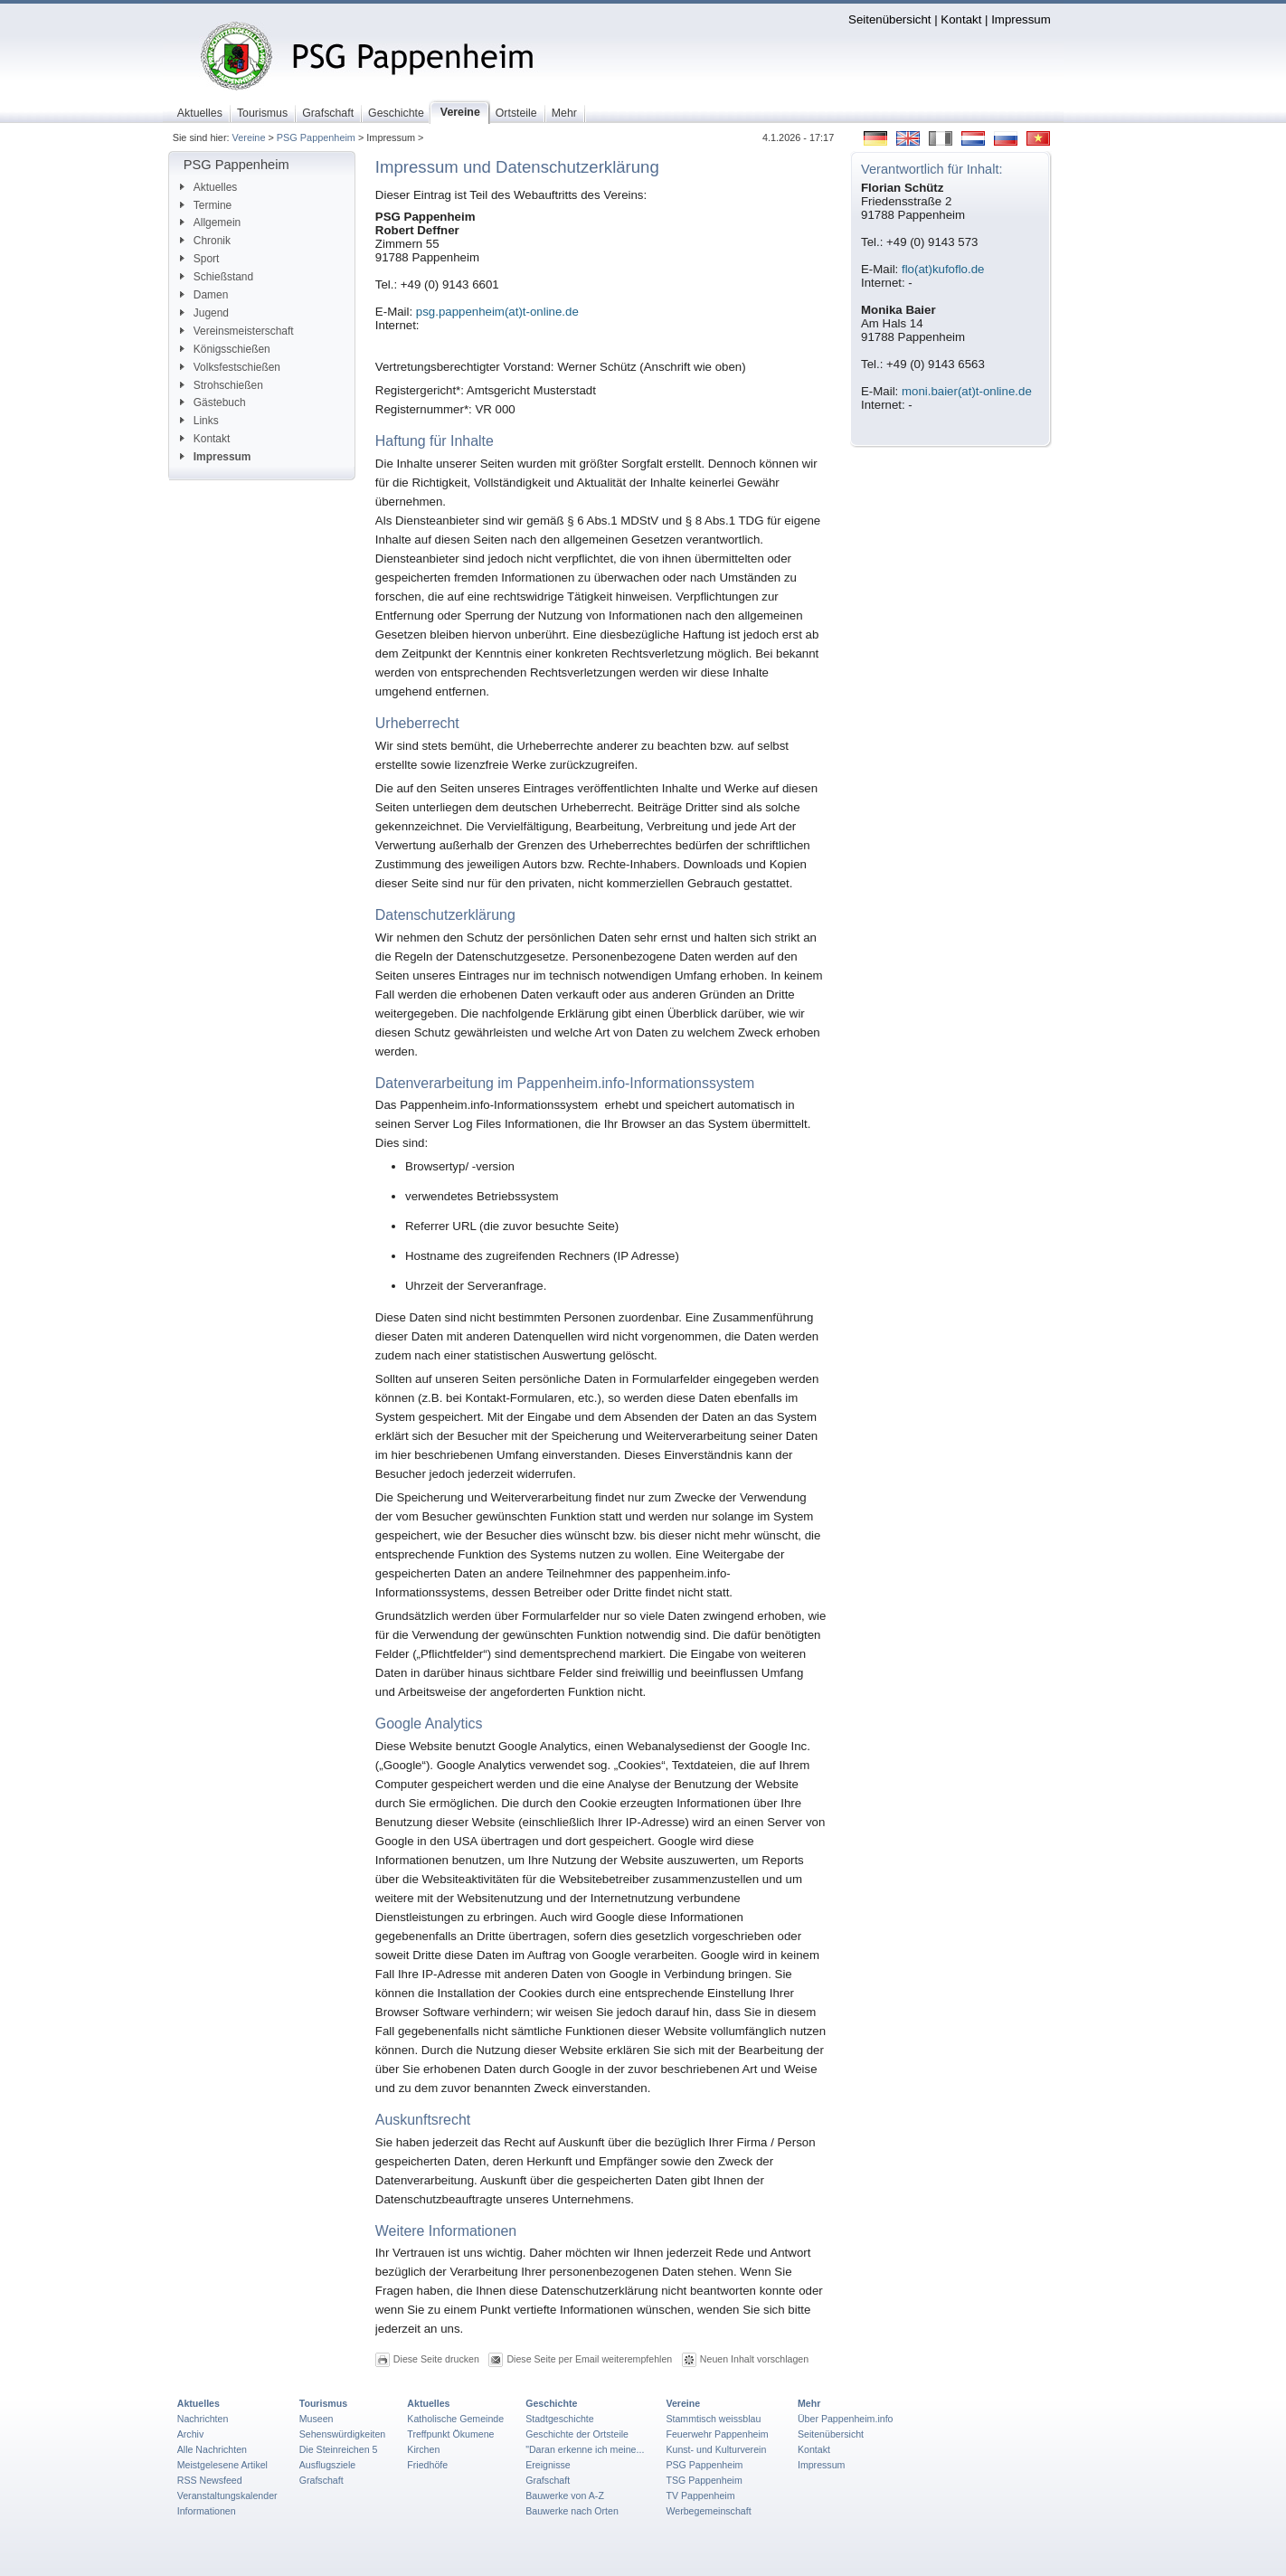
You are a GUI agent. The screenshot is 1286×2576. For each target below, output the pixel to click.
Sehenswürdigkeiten (342, 2434)
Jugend (204, 313)
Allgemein (210, 222)
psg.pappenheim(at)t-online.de (497, 311)
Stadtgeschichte (559, 2418)
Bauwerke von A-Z (564, 2495)
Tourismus (323, 2403)
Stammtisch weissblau (713, 2418)
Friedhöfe (427, 2464)
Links (199, 420)
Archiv (190, 2434)
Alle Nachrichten (212, 2449)
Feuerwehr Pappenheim (717, 2434)
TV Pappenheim (700, 2495)
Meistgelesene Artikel (222, 2464)
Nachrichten (203, 2418)
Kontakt (961, 19)
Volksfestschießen (230, 367)
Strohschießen (221, 385)
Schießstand (216, 276)
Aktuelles (208, 187)
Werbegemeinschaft (708, 2510)
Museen (316, 2418)
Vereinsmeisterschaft (237, 331)
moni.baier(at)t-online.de (967, 391)
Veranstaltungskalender (227, 2495)
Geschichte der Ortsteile (577, 2434)
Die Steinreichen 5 (338, 2449)
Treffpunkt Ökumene (450, 2434)
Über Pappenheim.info (846, 2418)
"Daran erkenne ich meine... (584, 2449)
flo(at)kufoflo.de (943, 269)
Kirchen (423, 2449)
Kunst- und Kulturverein (716, 2449)
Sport (200, 258)
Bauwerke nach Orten (572, 2510)
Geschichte (551, 2403)
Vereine (249, 137)
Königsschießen (225, 349)
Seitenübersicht (889, 19)
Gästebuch (213, 402)
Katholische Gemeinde (455, 2418)
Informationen (206, 2510)
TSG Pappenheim (704, 2480)
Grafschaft (321, 2480)
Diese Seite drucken (436, 2358)
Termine (206, 205)
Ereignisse (548, 2464)
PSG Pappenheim (316, 137)
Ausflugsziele (327, 2464)
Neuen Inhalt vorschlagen (754, 2358)
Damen (204, 295)
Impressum (1021, 19)
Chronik (205, 240)
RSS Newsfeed (209, 2480)
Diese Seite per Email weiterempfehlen (589, 2358)
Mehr (809, 2403)
